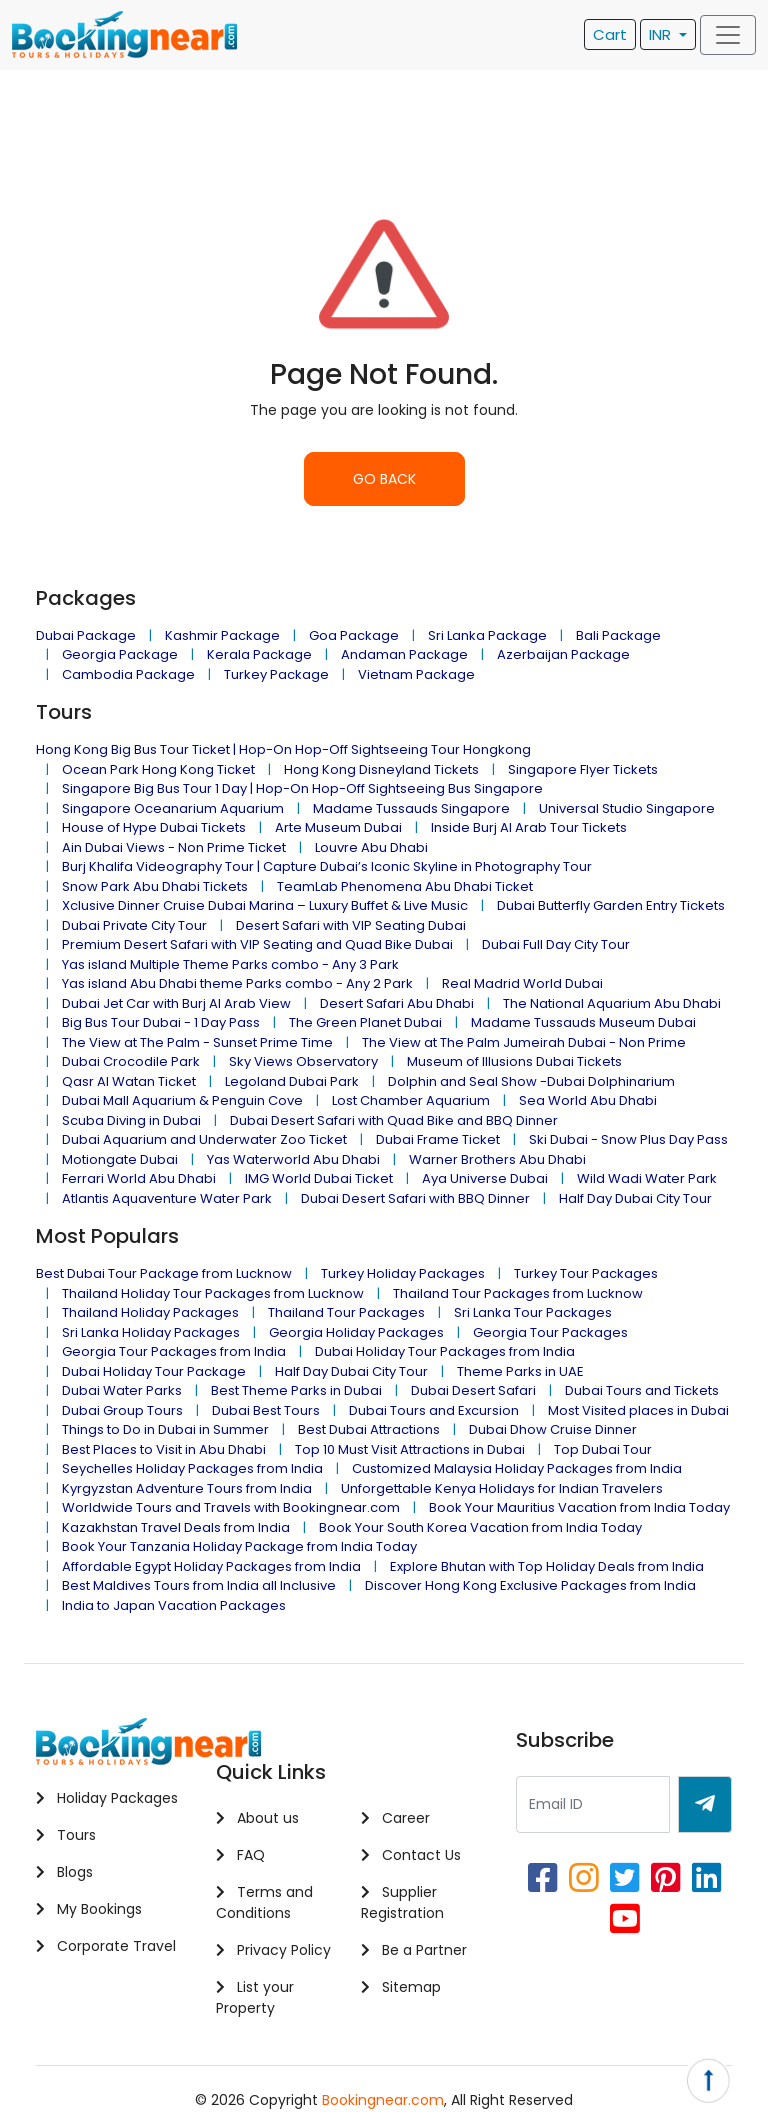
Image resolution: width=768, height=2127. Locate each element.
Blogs (64, 1872)
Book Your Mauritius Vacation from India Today (579, 1507)
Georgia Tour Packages (550, 1332)
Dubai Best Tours (266, 1410)
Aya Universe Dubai (485, 1178)
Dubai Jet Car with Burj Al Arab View (176, 1003)
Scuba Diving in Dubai (131, 1120)
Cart (610, 34)
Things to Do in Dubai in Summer (165, 1429)
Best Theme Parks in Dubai (296, 1390)
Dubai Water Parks (122, 1390)
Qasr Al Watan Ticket (129, 1081)
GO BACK (384, 479)
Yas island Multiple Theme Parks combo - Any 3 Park (230, 964)
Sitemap (401, 1987)
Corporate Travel (106, 1946)
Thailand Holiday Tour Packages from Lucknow (213, 1293)
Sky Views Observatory (303, 1061)
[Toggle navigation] (728, 35)
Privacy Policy (273, 1950)
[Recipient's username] (593, 1804)
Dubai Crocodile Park (131, 1061)
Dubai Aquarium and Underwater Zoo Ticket (204, 1139)
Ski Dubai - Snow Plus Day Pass (628, 1139)
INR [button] (662, 34)
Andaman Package (404, 654)
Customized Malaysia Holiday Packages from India (517, 1468)
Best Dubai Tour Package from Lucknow (164, 1273)
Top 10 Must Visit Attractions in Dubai (410, 1449)
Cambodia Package (128, 674)
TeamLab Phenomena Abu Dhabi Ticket (405, 886)
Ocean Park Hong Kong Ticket (158, 769)
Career (395, 1818)
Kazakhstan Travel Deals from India (176, 1527)
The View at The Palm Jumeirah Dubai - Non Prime (524, 1042)
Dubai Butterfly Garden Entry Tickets (611, 905)
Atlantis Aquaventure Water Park (167, 1198)
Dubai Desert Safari (473, 1390)
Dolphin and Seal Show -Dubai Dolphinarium (531, 1081)
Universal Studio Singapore (627, 808)
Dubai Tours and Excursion (434, 1410)
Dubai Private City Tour (134, 925)
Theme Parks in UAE (520, 1371)
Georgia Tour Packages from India (174, 1351)
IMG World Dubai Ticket (319, 1178)
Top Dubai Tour (603, 1449)
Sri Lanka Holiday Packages (151, 1332)
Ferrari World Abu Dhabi (139, 1178)
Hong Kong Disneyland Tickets (381, 769)
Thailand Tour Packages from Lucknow (518, 1293)
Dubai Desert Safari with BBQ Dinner (415, 1198)
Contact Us (411, 1855)
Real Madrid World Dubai (522, 983)
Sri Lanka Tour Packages (533, 1312)
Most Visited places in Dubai (638, 1410)
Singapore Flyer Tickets (583, 769)
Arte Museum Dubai (338, 827)
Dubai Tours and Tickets (642, 1390)
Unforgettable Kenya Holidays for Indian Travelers (502, 1488)
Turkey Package (276, 674)
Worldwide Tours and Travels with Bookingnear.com (231, 1507)
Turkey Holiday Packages (403, 1273)
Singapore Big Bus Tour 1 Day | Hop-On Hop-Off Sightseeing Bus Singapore (302, 788)
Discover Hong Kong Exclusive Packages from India (530, 1585)
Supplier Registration (402, 1902)
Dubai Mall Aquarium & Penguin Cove (182, 1100)
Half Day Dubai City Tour (635, 1198)
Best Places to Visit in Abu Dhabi (164, 1449)
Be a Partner (414, 1950)
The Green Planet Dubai (365, 1022)
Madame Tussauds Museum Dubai (583, 1022)
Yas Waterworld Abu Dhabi (293, 1159)
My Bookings (89, 1909)
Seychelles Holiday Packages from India (192, 1468)
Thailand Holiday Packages (150, 1312)
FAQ (240, 1855)
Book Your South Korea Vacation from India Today (480, 1527)
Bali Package (618, 635)
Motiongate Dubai (120, 1159)
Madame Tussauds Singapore (411, 808)
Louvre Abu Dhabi (371, 847)
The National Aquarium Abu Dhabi (612, 1003)
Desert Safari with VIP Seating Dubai (351, 925)
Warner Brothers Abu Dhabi (497, 1159)
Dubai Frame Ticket (438, 1139)
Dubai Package (86, 635)
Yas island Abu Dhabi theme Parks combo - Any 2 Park (237, 983)
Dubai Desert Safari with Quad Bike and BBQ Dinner (394, 1120)
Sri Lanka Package (487, 635)
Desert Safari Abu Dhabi (397, 1003)
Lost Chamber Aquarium (411, 1100)
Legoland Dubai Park (292, 1081)
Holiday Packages (107, 1798)
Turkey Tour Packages (586, 1273)
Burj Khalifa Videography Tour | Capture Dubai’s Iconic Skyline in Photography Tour (327, 866)
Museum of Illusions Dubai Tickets (514, 1061)
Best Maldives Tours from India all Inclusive (199, 1585)
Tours (66, 1835)
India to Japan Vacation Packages (174, 1605)
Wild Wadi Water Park (647, 1178)
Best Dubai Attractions (369, 1429)
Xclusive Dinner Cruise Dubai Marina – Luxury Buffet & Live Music (265, 905)
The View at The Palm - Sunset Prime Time (197, 1042)
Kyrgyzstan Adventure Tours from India (187, 1488)
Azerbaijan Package (563, 654)
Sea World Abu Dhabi (588, 1100)
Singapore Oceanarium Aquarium (173, 808)
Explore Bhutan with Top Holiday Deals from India (547, 1566)
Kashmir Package (222, 635)
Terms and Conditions (264, 1902)
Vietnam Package (416, 674)
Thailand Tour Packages (346, 1312)
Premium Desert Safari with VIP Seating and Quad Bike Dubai (257, 944)
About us (257, 1818)
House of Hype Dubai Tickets (154, 827)
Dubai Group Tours (122, 1410)
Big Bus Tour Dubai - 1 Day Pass (161, 1022)
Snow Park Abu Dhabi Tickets (155, 886)
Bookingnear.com (383, 2100)
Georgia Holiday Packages (356, 1332)
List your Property (255, 1997)
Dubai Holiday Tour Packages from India (445, 1351)
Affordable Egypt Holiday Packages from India (211, 1566)
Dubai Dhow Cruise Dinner (553, 1429)
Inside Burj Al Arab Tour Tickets (529, 827)
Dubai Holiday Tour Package (154, 1371)
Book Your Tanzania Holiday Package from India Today (239, 1546)
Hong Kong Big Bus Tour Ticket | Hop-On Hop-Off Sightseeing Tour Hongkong (283, 749)
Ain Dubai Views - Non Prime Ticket (174, 847)
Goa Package (354, 635)
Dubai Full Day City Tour (556, 944)
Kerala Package (259, 654)
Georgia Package (120, 654)
